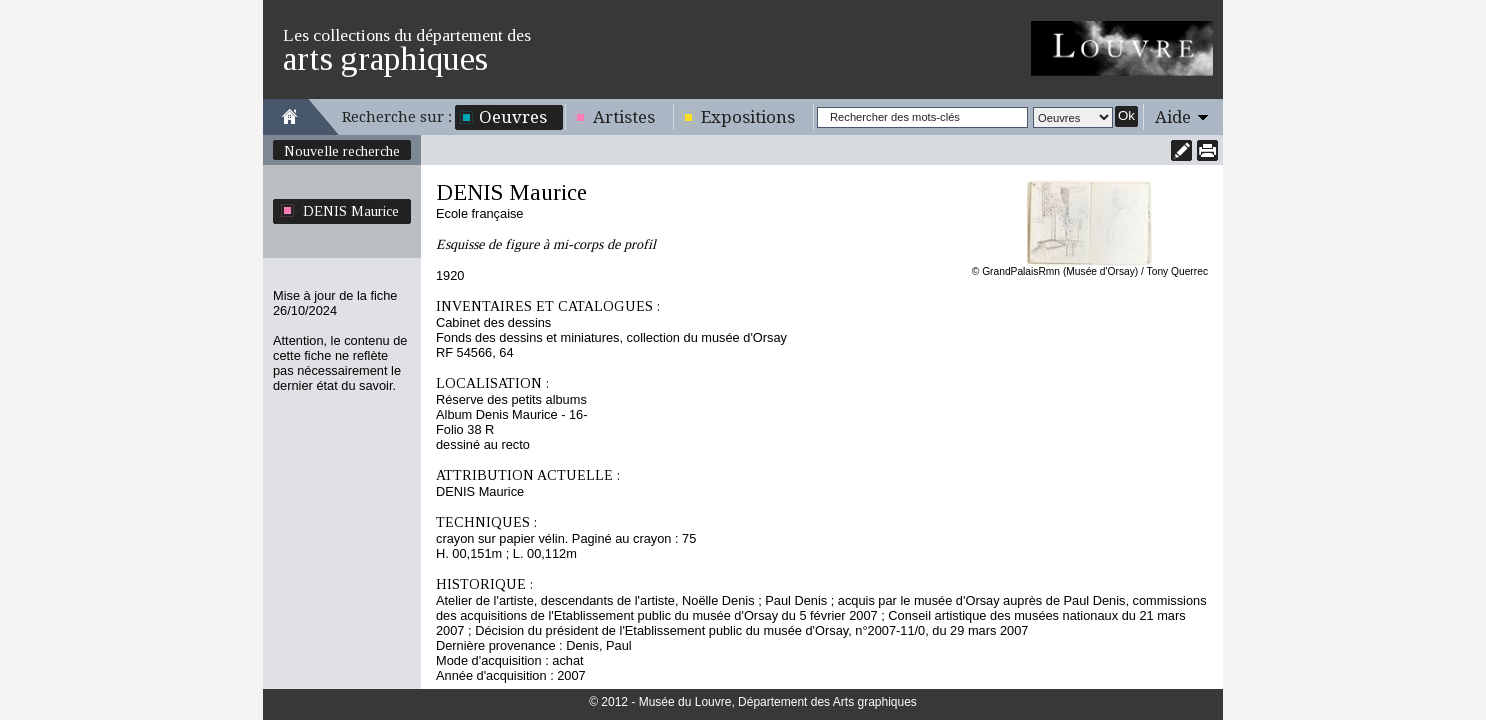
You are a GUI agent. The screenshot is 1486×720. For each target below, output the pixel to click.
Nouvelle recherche (342, 151)
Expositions (748, 117)
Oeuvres (513, 117)
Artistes (624, 117)
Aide (1173, 117)
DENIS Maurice (351, 211)
